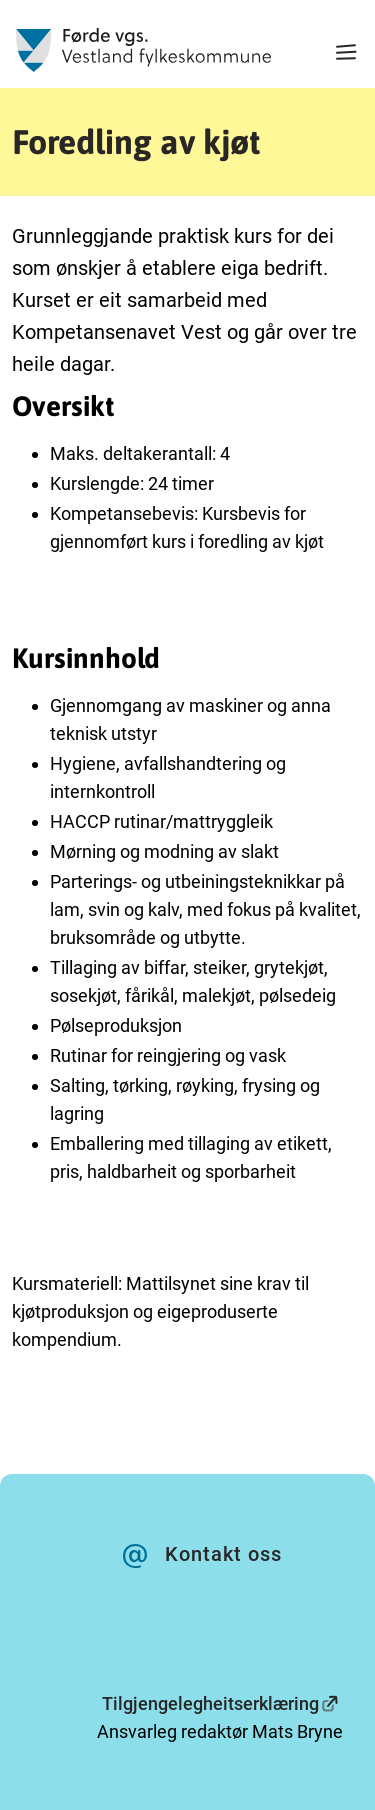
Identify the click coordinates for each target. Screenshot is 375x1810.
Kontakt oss (223, 1554)
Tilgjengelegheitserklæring (210, 1703)
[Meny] (346, 54)
